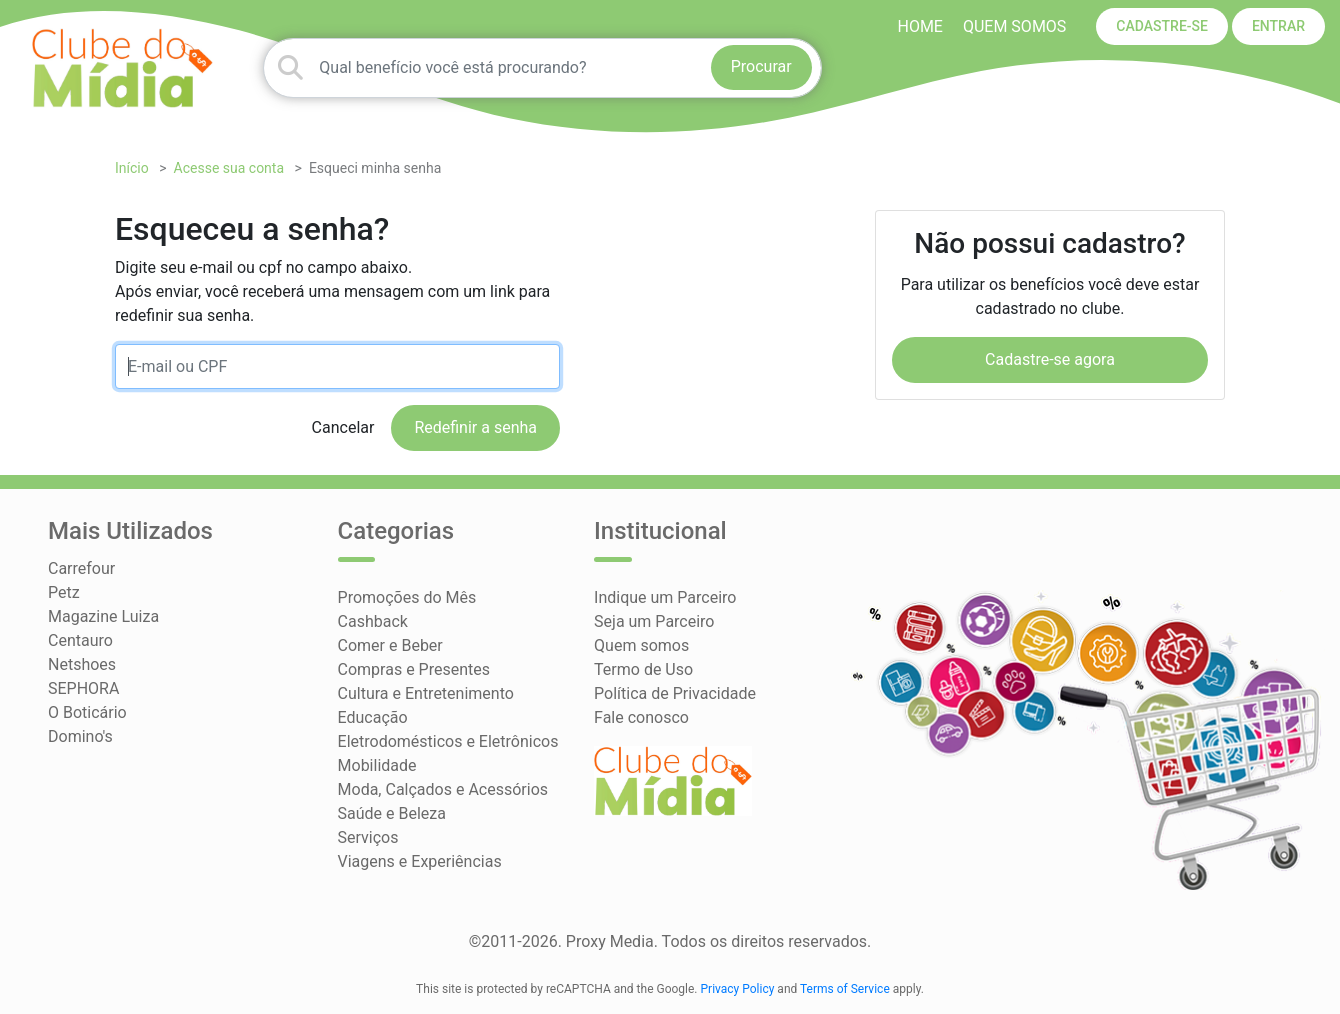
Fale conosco (641, 717)
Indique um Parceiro (665, 597)
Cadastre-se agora (1050, 359)
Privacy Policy (738, 989)
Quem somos (1014, 26)
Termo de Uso (643, 669)
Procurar (761, 66)
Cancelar (343, 427)
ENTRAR (1278, 26)
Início (132, 168)
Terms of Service (845, 989)
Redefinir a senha (475, 427)
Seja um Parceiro (654, 621)
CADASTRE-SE (1162, 26)
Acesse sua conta (229, 168)
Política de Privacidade (675, 693)
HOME (919, 26)
